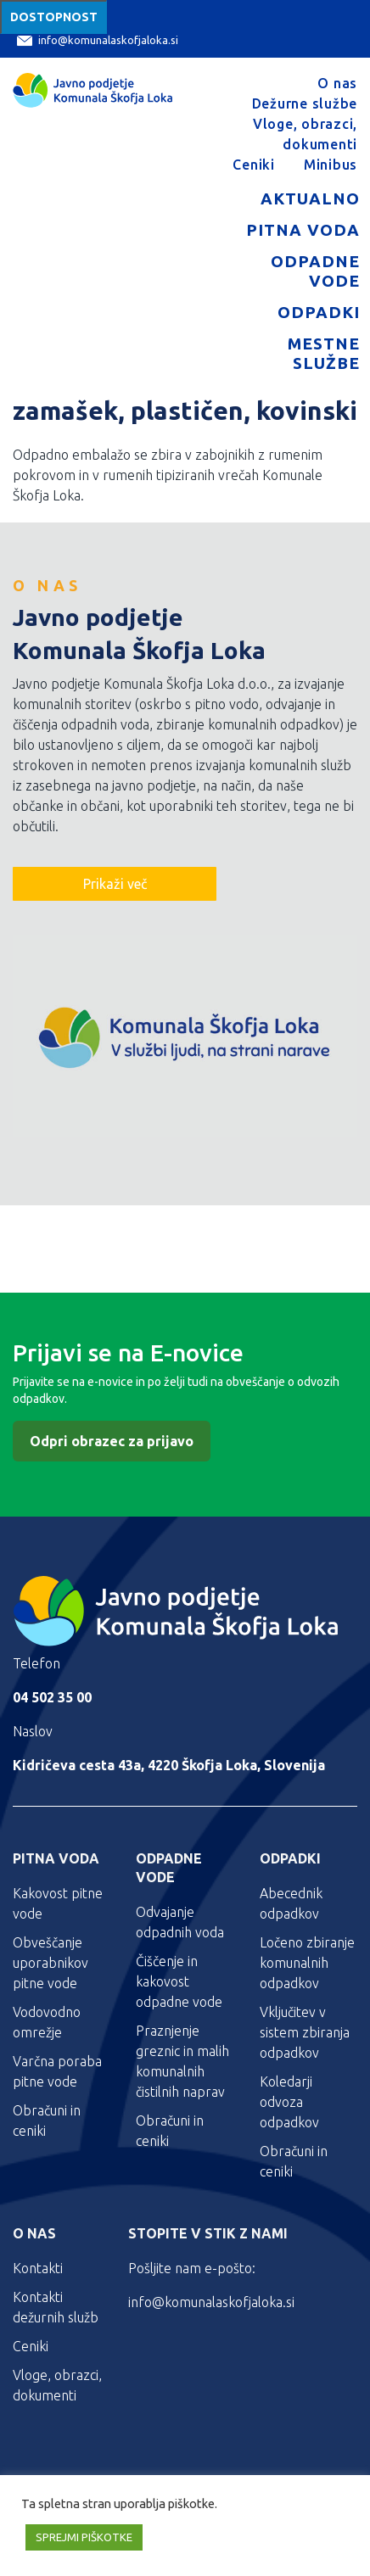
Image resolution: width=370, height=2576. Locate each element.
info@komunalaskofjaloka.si (97, 40)
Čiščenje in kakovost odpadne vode (179, 1981)
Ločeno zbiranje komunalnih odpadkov (307, 1963)
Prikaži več (115, 883)
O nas (337, 83)
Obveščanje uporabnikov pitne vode (50, 1963)
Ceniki (254, 164)
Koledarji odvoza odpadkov (289, 2102)
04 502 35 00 (52, 1697)
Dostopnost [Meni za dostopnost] (54, 17)
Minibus (330, 164)
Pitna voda (303, 230)
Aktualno (310, 198)
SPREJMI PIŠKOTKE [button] (84, 2537)
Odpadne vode (315, 271)
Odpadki (319, 312)
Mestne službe (324, 353)
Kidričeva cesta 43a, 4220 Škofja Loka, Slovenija (169, 1765)
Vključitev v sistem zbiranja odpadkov (305, 2032)
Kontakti (38, 2268)
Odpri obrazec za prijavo (111, 1441)
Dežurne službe (305, 103)
